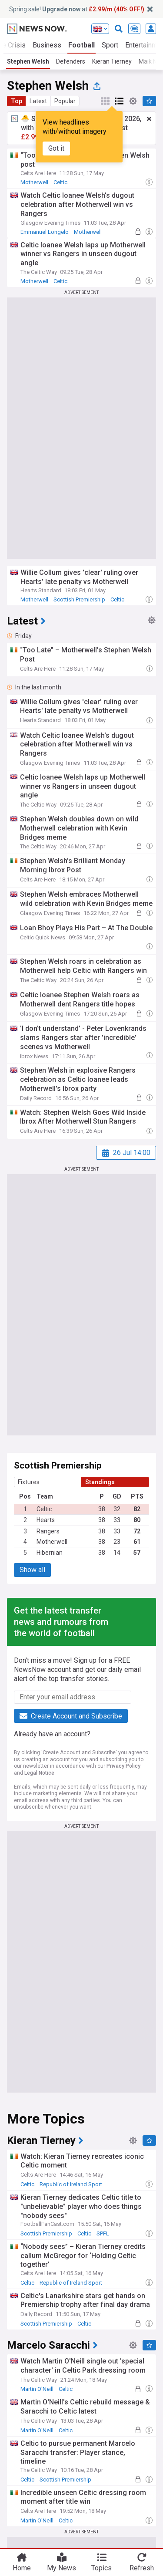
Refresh (142, 2568)
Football (81, 45)
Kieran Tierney (112, 61)
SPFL (102, 2233)
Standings (100, 1482)
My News (61, 2568)
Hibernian (50, 1552)
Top (16, 101)
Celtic (60, 182)
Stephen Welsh (28, 61)
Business (47, 45)
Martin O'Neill (36, 2389)
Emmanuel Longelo (44, 232)
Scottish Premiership (79, 599)
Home (22, 2568)
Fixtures (29, 1482)
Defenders (70, 61)
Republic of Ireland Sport (71, 2184)
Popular (65, 101)
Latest (38, 101)
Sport (110, 45)
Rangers (48, 1531)
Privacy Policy (123, 1766)
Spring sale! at (76, 9)
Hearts (46, 1519)
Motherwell (34, 182)
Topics (101, 2568)
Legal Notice (39, 1773)
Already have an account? (52, 1734)
